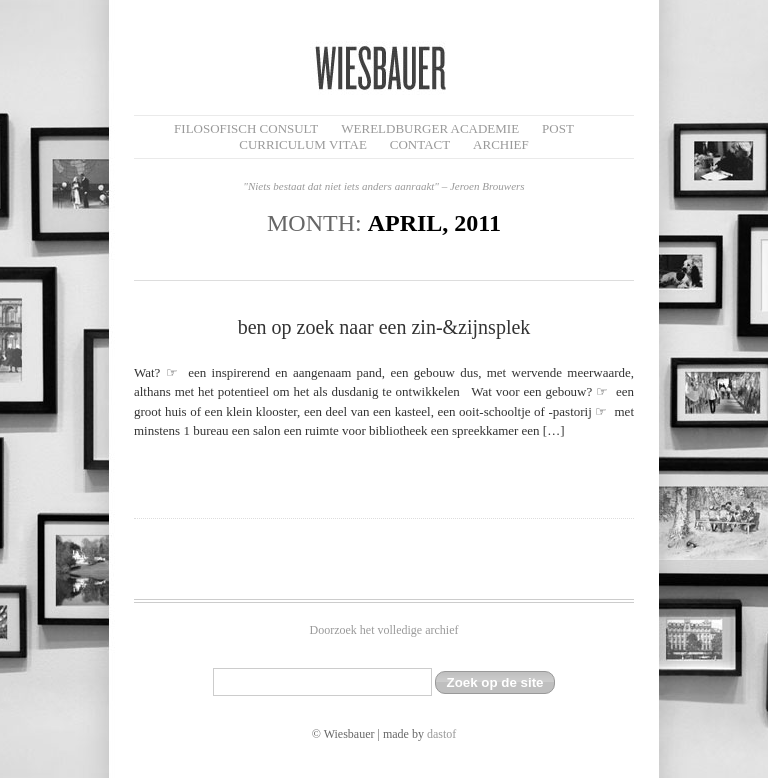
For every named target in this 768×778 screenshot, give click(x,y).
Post (558, 128)
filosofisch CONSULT (246, 128)
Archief (501, 144)
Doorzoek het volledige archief (384, 630)
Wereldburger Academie (430, 128)
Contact (420, 144)
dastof (441, 734)
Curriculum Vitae (303, 144)
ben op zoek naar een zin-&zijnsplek (384, 327)
